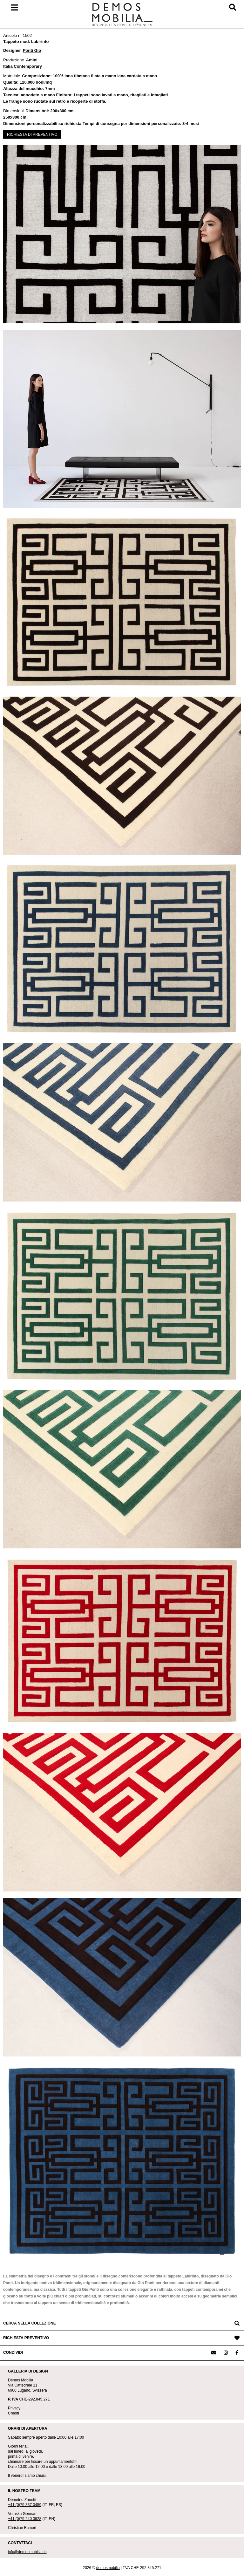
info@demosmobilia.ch (27, 2552)
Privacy (14, 2408)
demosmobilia (108, 2568)
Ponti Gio (32, 50)
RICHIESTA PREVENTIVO (26, 2338)
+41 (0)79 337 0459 (24, 2505)
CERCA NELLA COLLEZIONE (29, 2323)
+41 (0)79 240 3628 (24, 2519)
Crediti (13, 2413)
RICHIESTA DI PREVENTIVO (32, 134)
